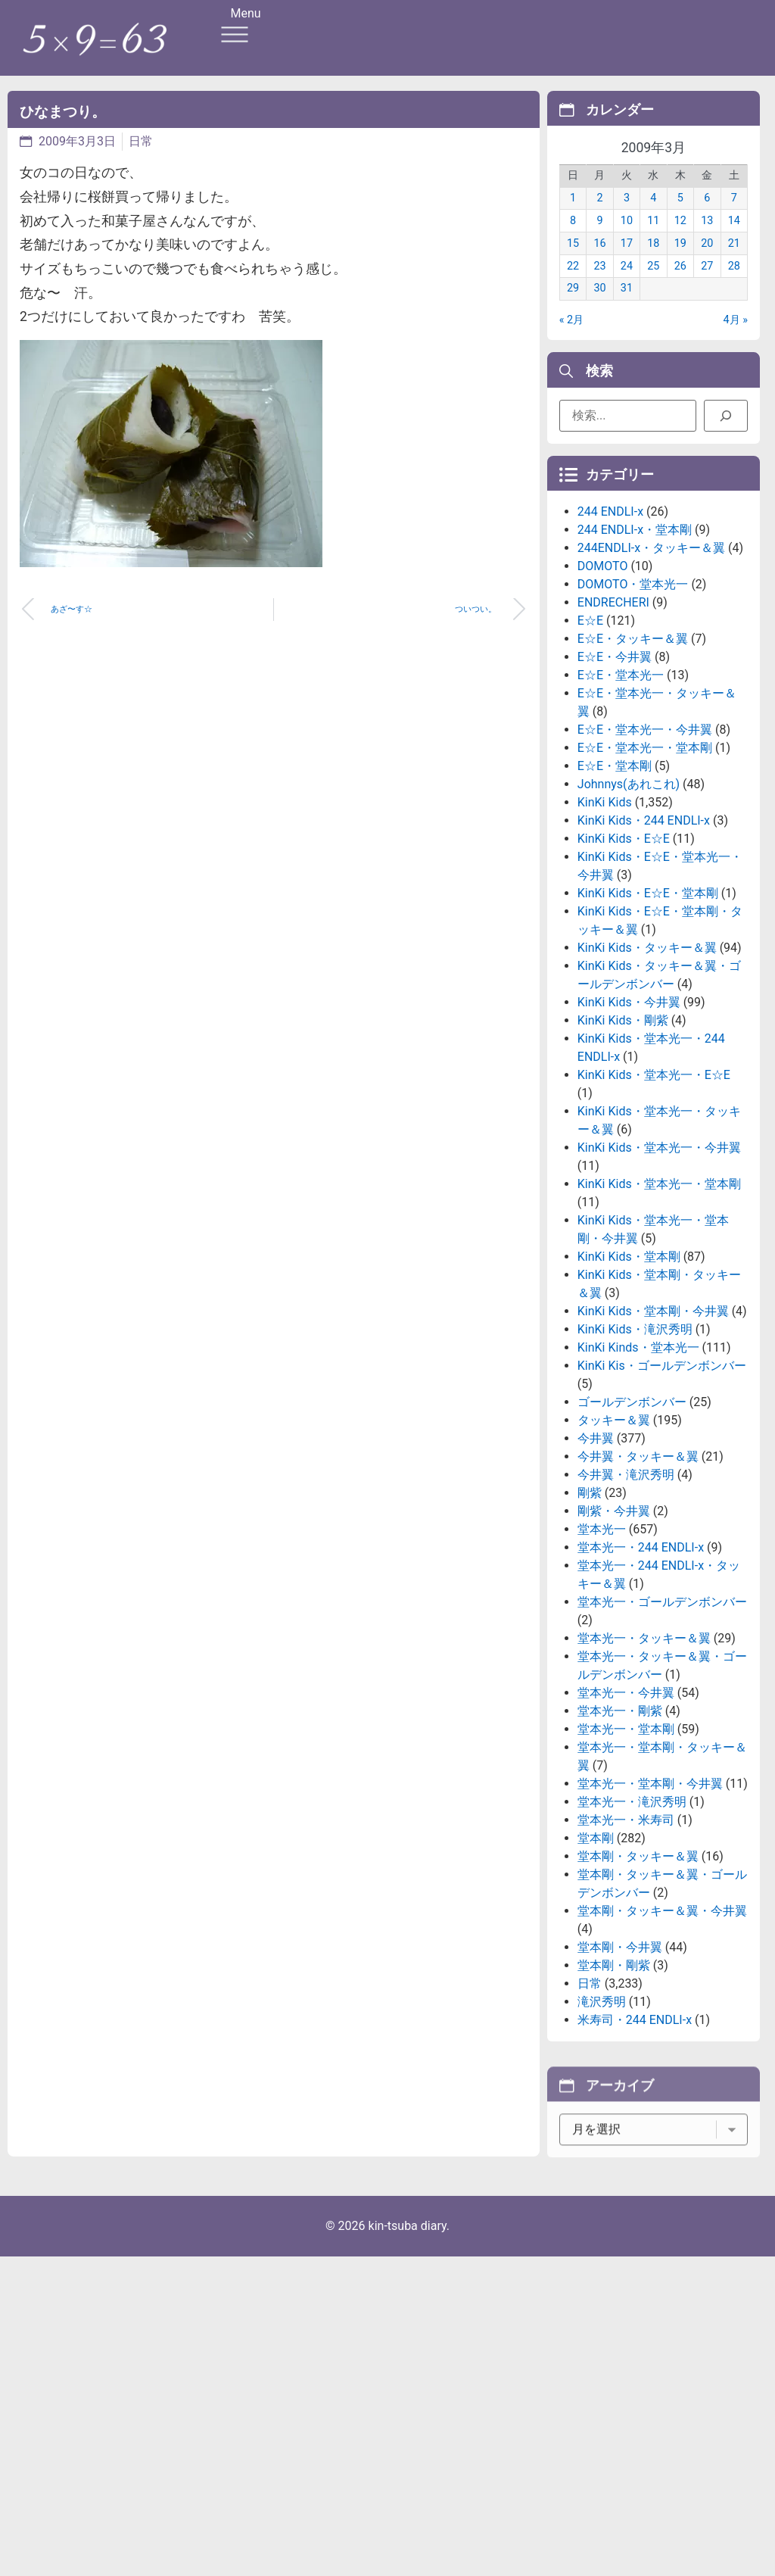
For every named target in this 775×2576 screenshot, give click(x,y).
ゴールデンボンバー (631, 1511)
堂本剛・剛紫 (613, 2074)
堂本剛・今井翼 (619, 2056)
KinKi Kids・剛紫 (622, 1129)
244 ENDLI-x (610, 620)
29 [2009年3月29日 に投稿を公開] (573, 305)
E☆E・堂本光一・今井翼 (644, 838)
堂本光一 (601, 1638)
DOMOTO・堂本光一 (633, 693)
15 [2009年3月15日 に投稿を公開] (573, 260)
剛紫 (589, 1602)
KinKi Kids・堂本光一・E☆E (653, 1184)
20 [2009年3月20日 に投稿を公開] (707, 260)
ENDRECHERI (613, 711)
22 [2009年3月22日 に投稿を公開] (573, 282)
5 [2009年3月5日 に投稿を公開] (680, 215)
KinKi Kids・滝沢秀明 (635, 1438)
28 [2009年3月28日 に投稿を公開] (734, 282)
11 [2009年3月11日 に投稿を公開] (653, 238)
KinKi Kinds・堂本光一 (638, 1456)
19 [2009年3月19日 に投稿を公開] (680, 260)
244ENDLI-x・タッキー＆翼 (651, 657)
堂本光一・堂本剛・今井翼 (650, 1892)
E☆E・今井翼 (614, 766)
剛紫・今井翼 (613, 1620)
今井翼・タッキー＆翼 (638, 1565)
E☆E (590, 729)
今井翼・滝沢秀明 (625, 1583)
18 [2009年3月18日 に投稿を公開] (653, 260)
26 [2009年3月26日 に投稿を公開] (680, 282)
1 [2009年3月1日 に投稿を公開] (573, 215)
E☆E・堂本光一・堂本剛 (644, 857)
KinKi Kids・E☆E (623, 947)
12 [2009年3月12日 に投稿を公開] (680, 238)
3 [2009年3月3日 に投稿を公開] (627, 215)
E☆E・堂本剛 (614, 875)
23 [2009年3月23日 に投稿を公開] (599, 282)
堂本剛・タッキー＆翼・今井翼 (662, 2020)
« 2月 (571, 336)
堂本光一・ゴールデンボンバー (662, 1711)
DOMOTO (602, 675)
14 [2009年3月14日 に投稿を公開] (734, 238)
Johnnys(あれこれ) (628, 893)
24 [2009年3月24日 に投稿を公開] (627, 282)
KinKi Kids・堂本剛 (628, 1365)
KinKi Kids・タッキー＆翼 (647, 1056)
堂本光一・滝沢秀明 (631, 1911)
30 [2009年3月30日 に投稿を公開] (599, 305)
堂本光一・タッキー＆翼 (644, 1747)
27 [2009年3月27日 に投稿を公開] (707, 282)
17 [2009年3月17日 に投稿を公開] (627, 260)
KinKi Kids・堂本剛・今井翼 (653, 1420)
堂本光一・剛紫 (619, 1820)
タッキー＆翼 (613, 1529)
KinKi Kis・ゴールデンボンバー (661, 1474)
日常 (141, 141)
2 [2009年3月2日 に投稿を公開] (599, 215)
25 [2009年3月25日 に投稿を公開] (653, 282)
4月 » (736, 336)
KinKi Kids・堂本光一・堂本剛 (659, 1293)
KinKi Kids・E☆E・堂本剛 (647, 1002)
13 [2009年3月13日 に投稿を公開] (707, 238)
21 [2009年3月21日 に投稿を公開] (734, 260)
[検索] (726, 422)
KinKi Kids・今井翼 (628, 1111)
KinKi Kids (604, 911)
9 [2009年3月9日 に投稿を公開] (599, 238)
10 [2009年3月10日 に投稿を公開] (627, 238)
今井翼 (595, 1547)
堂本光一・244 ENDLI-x (640, 1656)
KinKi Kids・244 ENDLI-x (643, 929)
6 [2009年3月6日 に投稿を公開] (707, 215)
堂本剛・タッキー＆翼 (638, 1965)
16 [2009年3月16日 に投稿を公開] (599, 260)
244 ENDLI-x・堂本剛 (634, 639)
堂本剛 (595, 1947)
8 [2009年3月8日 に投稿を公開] (573, 238)
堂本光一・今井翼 (625, 1802)
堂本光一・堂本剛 (625, 1838)
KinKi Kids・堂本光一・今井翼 (659, 1256)
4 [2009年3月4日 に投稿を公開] (653, 215)
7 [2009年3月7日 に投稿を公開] (734, 215)
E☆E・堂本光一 (620, 784)
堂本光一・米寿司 (625, 1929)
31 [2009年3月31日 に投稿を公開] (627, 305)
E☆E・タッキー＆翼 (632, 748)
